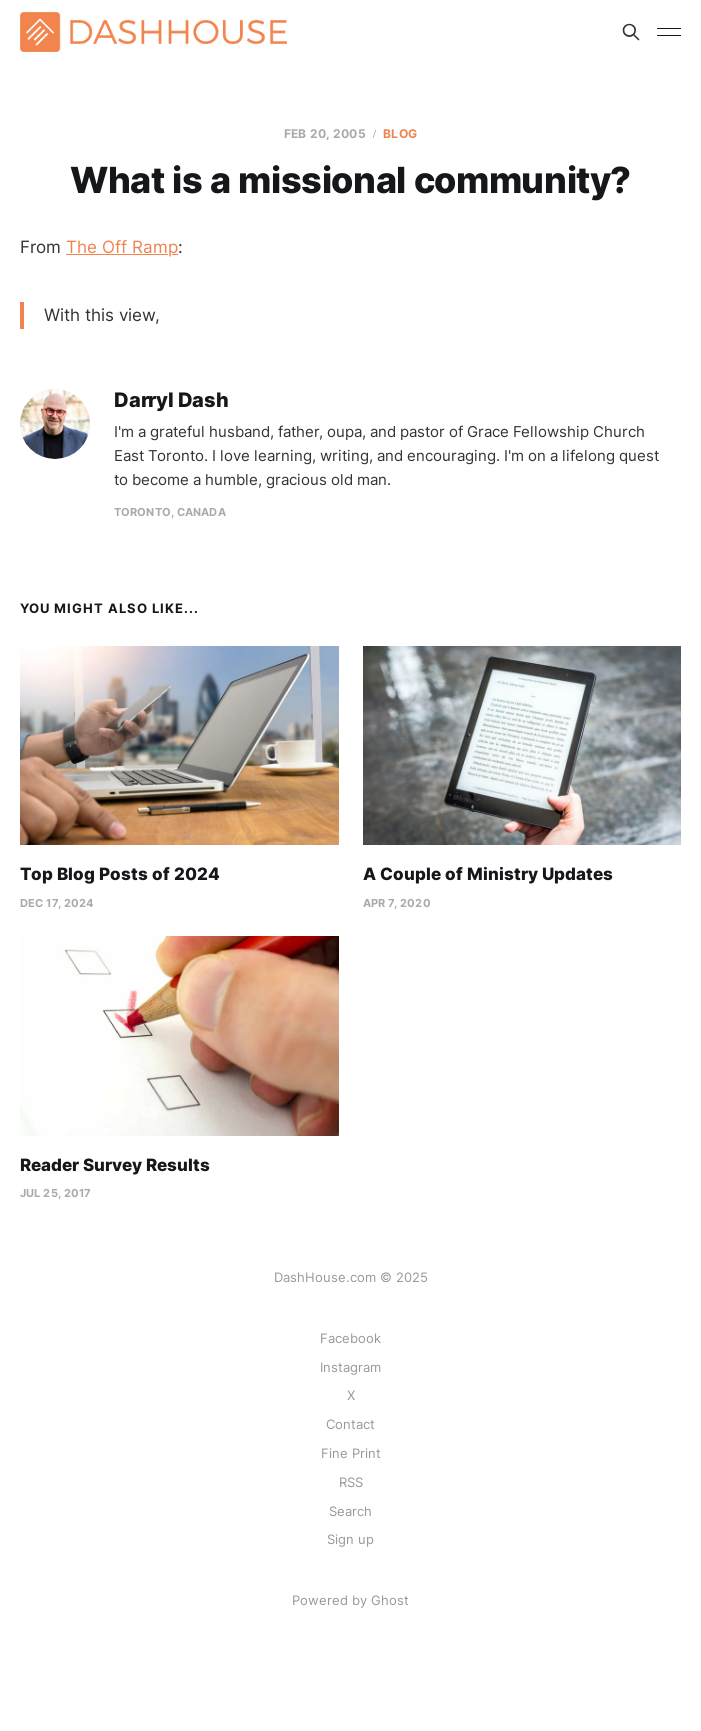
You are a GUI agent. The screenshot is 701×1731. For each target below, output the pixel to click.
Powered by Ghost (350, 1600)
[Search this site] (631, 32)
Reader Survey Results (115, 1165)
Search (350, 1511)
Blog (399, 133)
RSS (351, 1482)
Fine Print (351, 1453)
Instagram (350, 1367)
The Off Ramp (122, 247)
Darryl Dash (171, 400)
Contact (350, 1424)
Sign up (350, 1539)
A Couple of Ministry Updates (488, 874)
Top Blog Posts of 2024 (120, 874)
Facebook (350, 1338)
